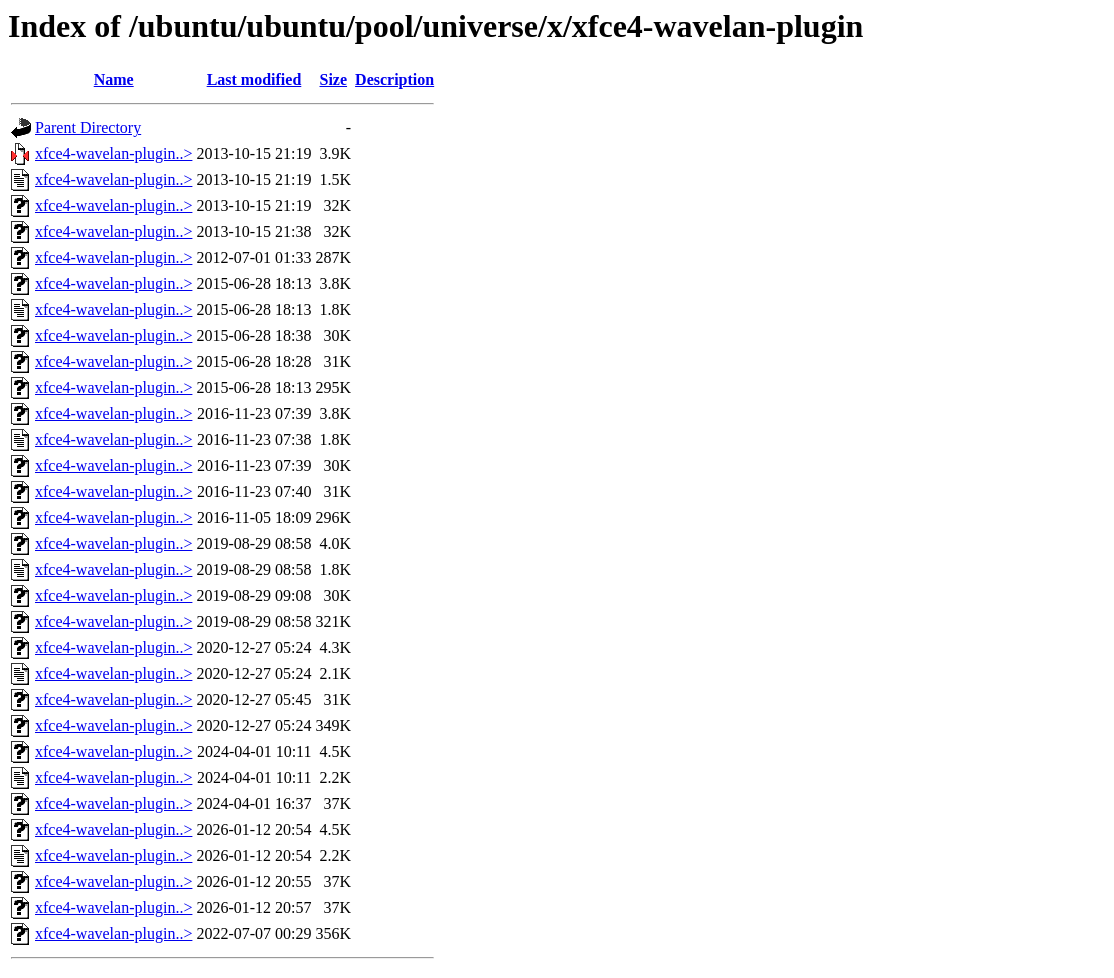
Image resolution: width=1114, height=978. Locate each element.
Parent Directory (88, 127)
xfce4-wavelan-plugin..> (113, 153)
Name (114, 79)
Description (394, 79)
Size (334, 79)
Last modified (254, 79)
